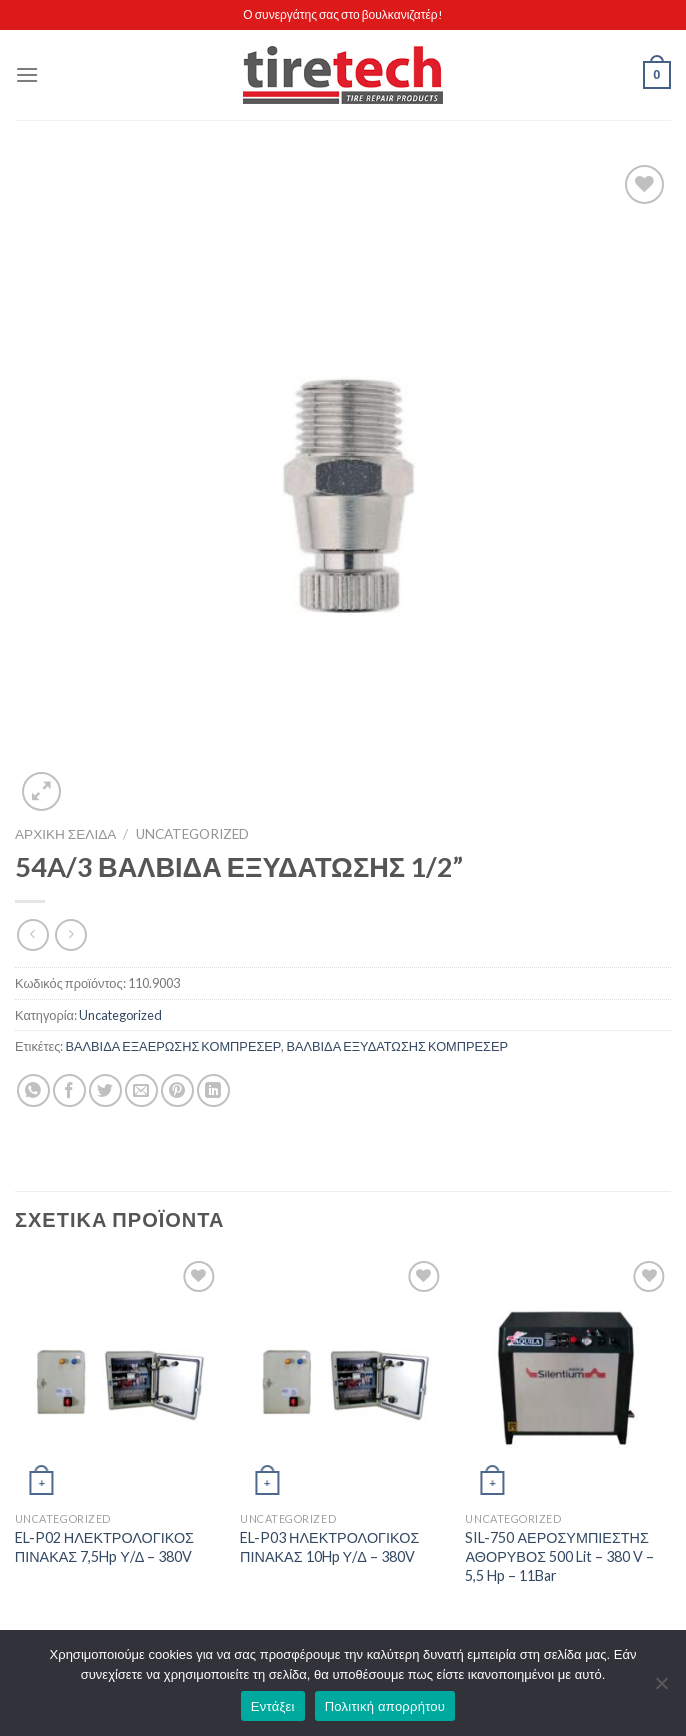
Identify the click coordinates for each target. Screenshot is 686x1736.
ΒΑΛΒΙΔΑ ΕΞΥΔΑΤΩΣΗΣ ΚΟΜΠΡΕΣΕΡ (397, 1046)
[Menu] (27, 74)
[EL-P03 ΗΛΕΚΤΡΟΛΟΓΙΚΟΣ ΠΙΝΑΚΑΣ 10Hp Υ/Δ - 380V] (343, 1379)
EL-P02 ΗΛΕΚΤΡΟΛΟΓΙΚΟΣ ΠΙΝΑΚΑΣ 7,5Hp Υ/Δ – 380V (104, 1547)
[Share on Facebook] (69, 1090)
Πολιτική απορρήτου (385, 1706)
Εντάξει (273, 1706)
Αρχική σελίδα (65, 834)
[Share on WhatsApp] (33, 1090)
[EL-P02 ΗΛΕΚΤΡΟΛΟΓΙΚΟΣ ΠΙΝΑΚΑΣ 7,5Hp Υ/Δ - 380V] (118, 1379)
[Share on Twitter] (105, 1090)
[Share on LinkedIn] (213, 1090)
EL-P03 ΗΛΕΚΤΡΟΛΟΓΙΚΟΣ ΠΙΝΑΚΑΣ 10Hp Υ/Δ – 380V (329, 1547)
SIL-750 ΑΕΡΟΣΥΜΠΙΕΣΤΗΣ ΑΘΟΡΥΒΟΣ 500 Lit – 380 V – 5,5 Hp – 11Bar (559, 1556)
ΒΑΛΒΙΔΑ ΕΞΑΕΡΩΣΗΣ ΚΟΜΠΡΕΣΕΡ (173, 1046)
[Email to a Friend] (141, 1090)
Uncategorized (192, 834)
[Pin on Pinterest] (177, 1090)
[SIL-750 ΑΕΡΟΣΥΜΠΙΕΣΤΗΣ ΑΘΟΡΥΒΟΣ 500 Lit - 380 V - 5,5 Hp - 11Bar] (568, 1379)
